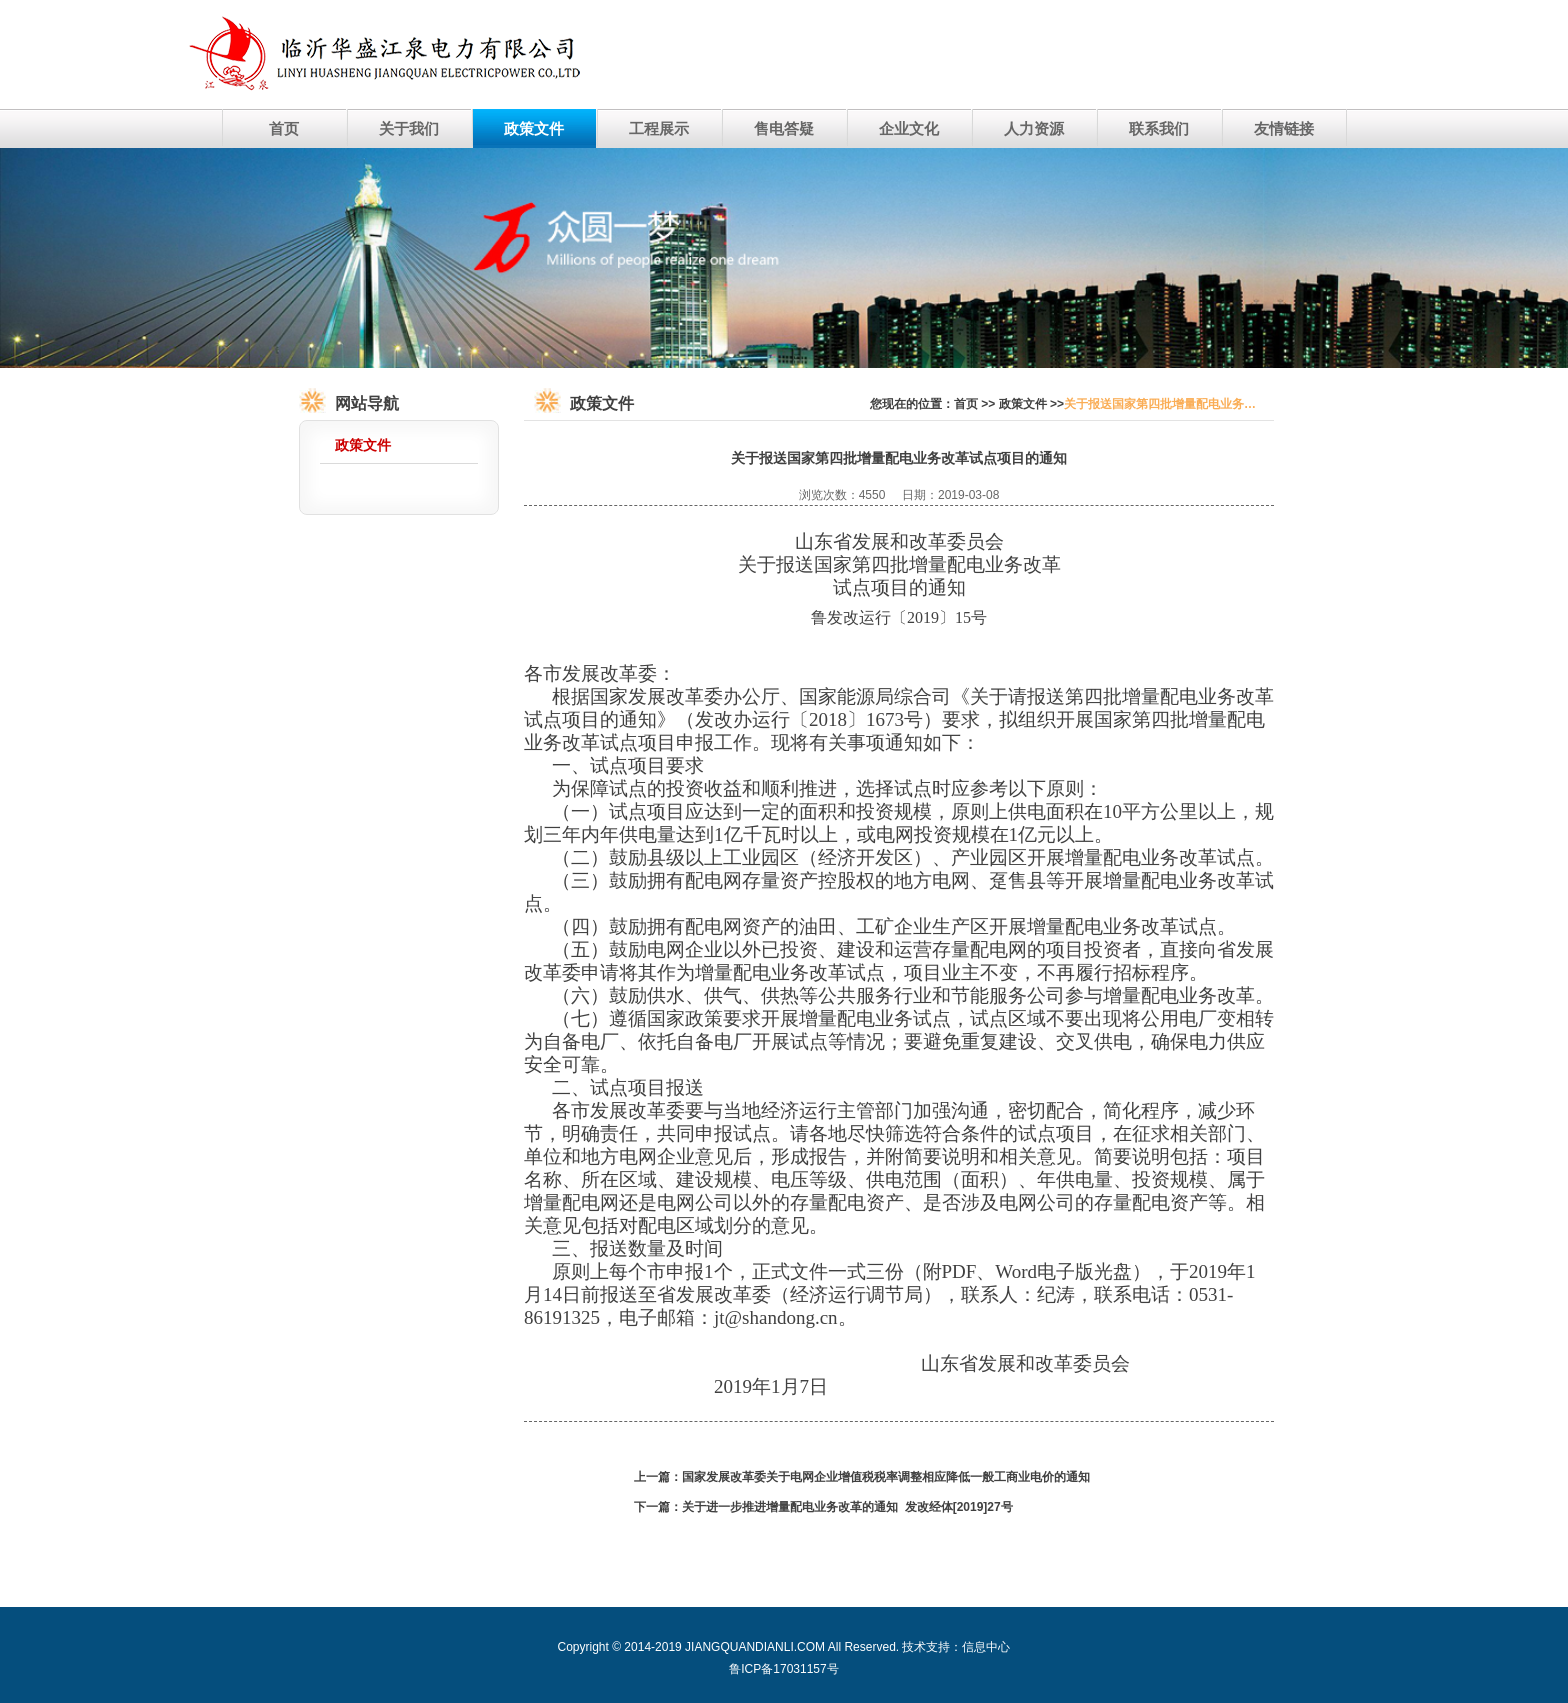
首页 (284, 128)
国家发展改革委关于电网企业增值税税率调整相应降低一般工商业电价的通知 (886, 1477)
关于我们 (409, 128)
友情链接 (1284, 128)
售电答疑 (784, 128)
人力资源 (1034, 128)
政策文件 (534, 128)
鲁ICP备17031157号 (783, 1669)
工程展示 (659, 128)
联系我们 (1159, 128)
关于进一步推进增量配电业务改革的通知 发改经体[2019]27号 (847, 1507)
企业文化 (909, 128)
